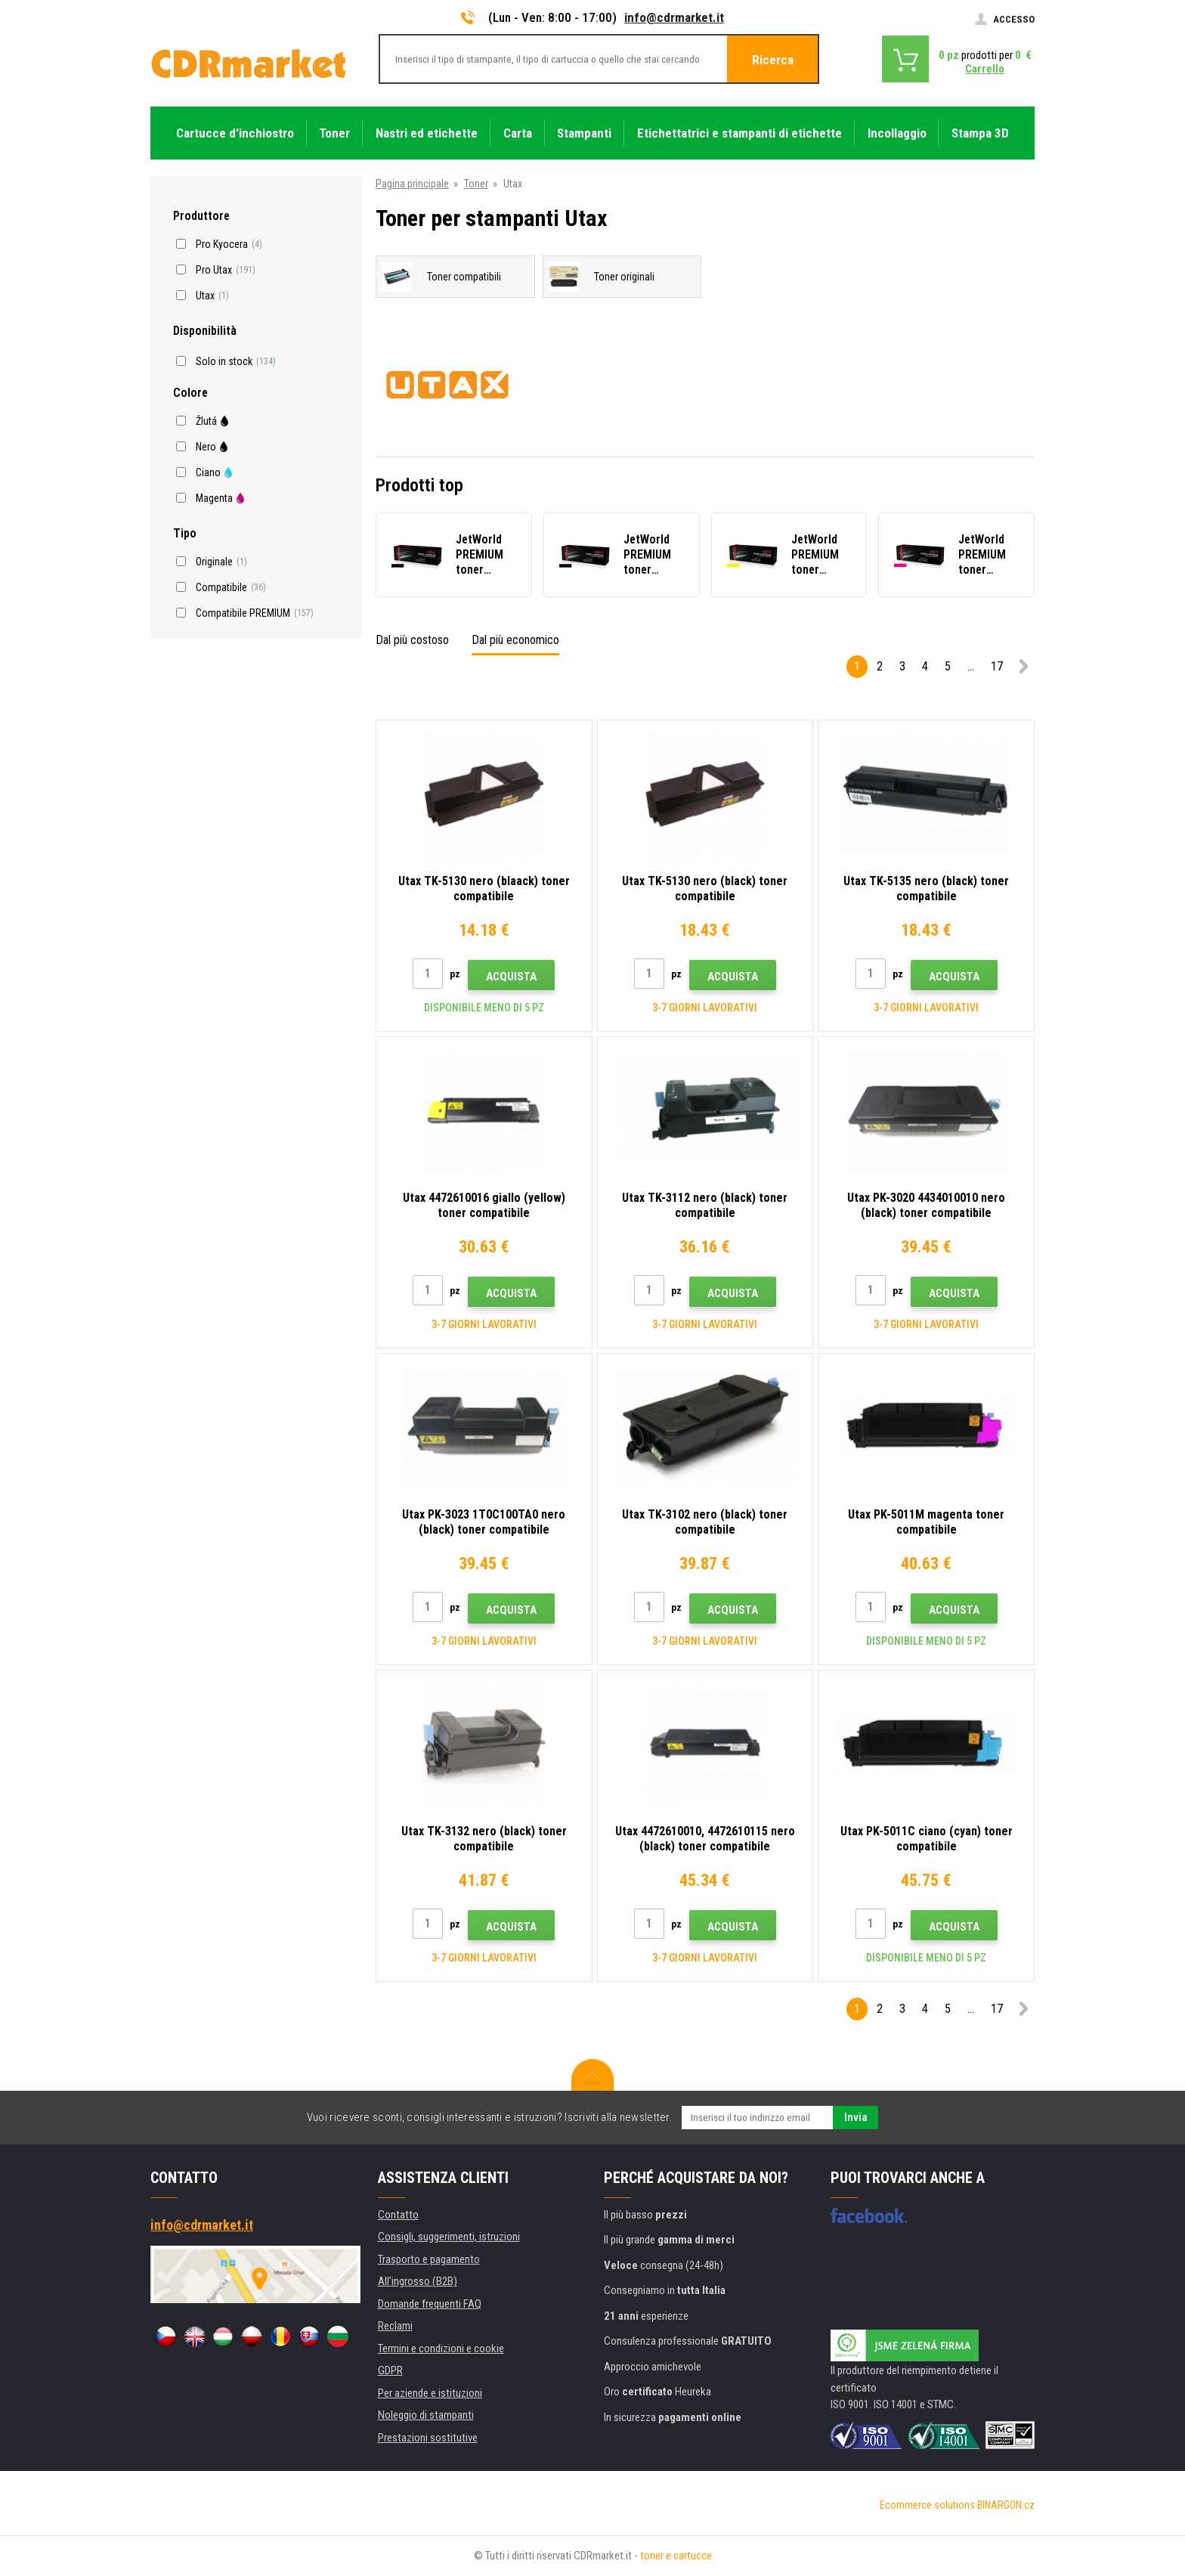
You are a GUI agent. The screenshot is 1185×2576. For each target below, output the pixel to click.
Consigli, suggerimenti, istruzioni (449, 2236)
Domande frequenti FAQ (429, 2304)
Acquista (511, 976)
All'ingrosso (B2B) (417, 2281)
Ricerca (773, 59)
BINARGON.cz (1006, 2505)
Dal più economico (515, 640)
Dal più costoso (412, 640)
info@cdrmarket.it (674, 17)
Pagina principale (412, 184)
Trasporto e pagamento (429, 2259)
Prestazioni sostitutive (428, 2437)
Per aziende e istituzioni (430, 2393)
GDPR (390, 2370)
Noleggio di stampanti (426, 2415)
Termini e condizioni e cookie (441, 2348)
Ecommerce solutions (927, 2505)
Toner (476, 184)
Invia (856, 2117)
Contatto (398, 2214)
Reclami (395, 2326)
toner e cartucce (676, 2555)
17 (997, 666)
